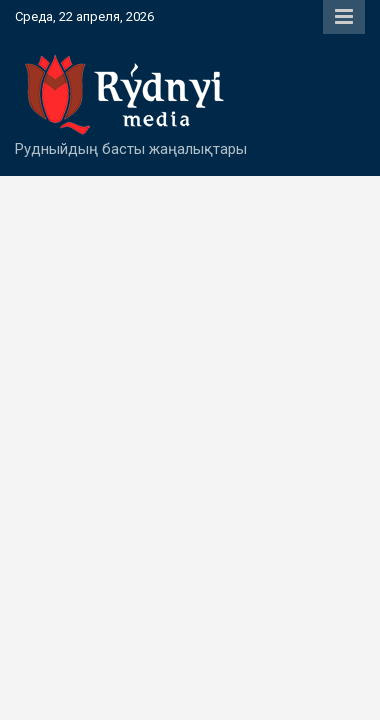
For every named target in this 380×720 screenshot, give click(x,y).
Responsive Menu (344, 17)
